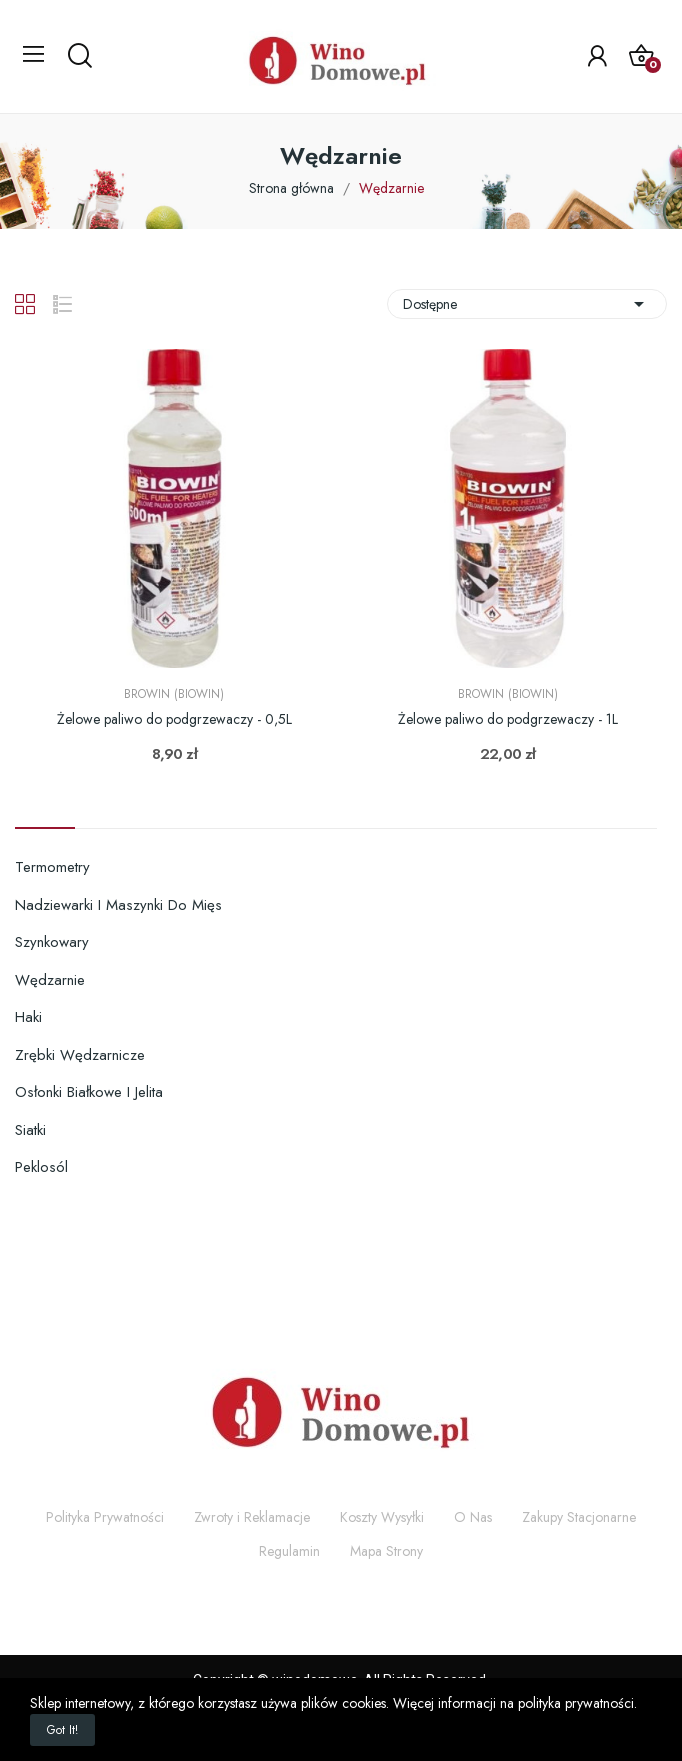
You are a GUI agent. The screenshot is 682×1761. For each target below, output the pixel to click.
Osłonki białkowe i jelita (89, 1092)
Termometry (52, 867)
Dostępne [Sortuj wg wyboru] (527, 304)
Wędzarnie (50, 980)
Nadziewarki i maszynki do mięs (118, 905)
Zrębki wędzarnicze (80, 1055)
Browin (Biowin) (174, 694)
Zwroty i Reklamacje (252, 1517)
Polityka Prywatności (105, 1517)
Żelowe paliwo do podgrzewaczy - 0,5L (174, 719)
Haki (28, 1017)
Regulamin (289, 1551)
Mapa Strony (386, 1551)
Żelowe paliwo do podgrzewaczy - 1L (508, 719)
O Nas (473, 1517)
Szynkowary (52, 942)
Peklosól (41, 1167)
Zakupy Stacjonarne (579, 1517)
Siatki (30, 1130)
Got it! (62, 1730)
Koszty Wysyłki (382, 1517)
